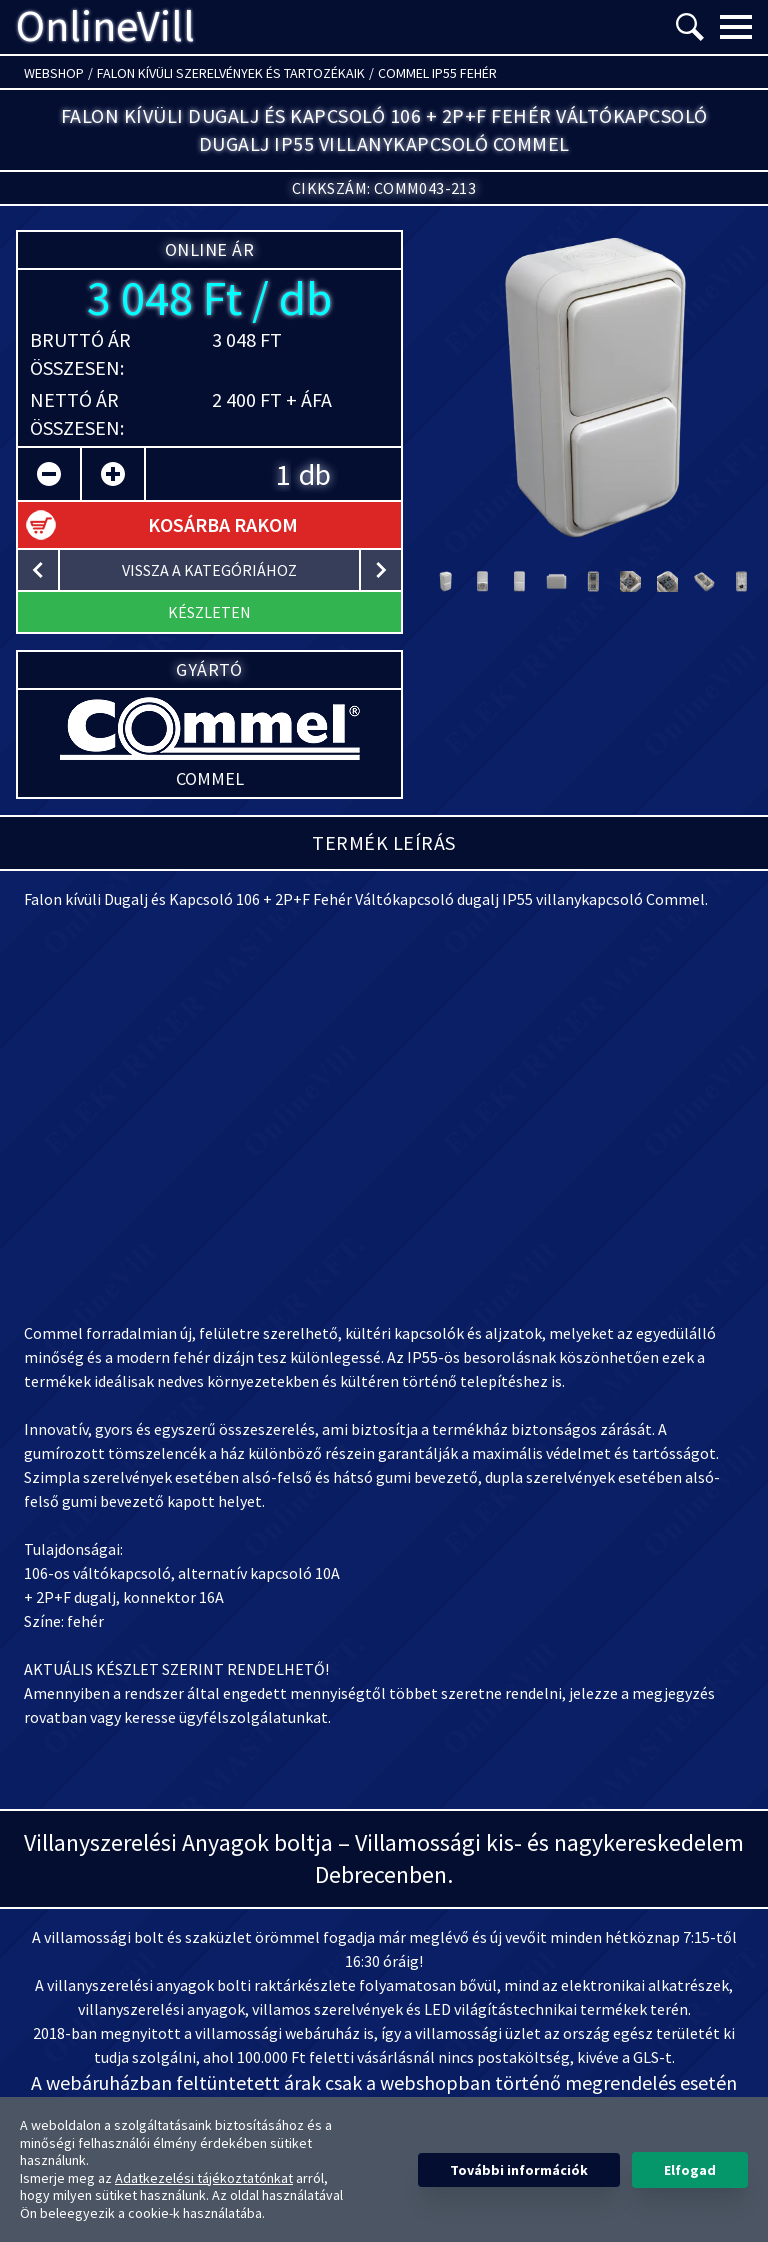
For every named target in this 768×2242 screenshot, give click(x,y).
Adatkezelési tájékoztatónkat (204, 2178)
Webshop (54, 73)
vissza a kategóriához (209, 570)
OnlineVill (105, 27)
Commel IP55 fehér (437, 73)
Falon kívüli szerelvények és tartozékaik (231, 73)
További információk (519, 2170)
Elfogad (690, 2170)
